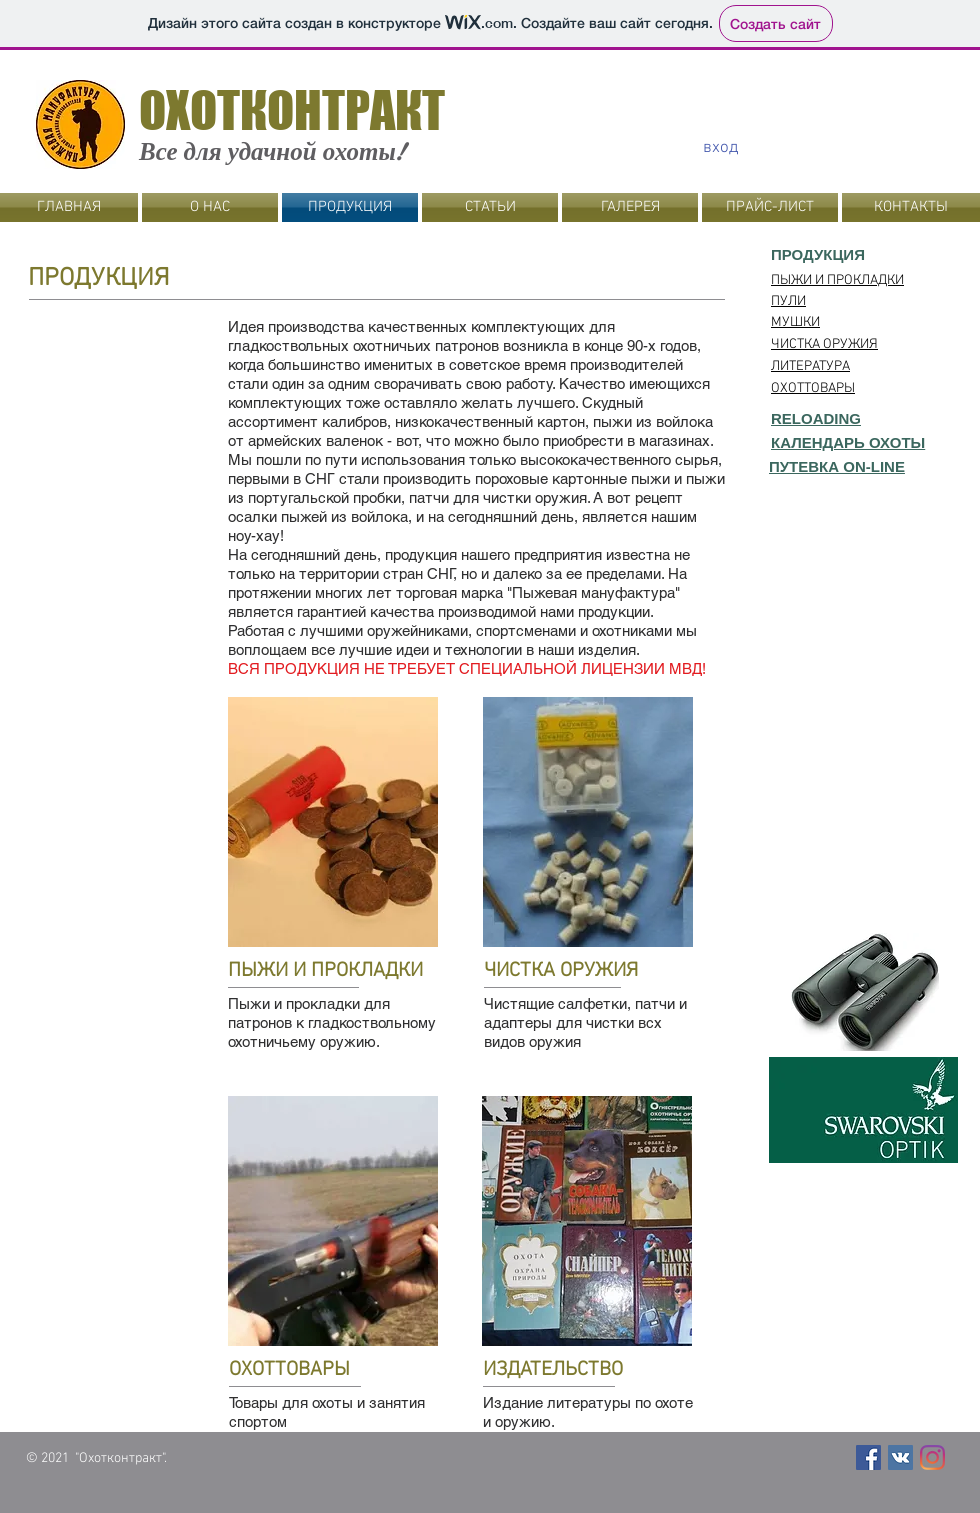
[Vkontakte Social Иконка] (900, 1457)
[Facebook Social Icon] (868, 1457)
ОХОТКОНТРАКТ (292, 110)
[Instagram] (932, 1457)
